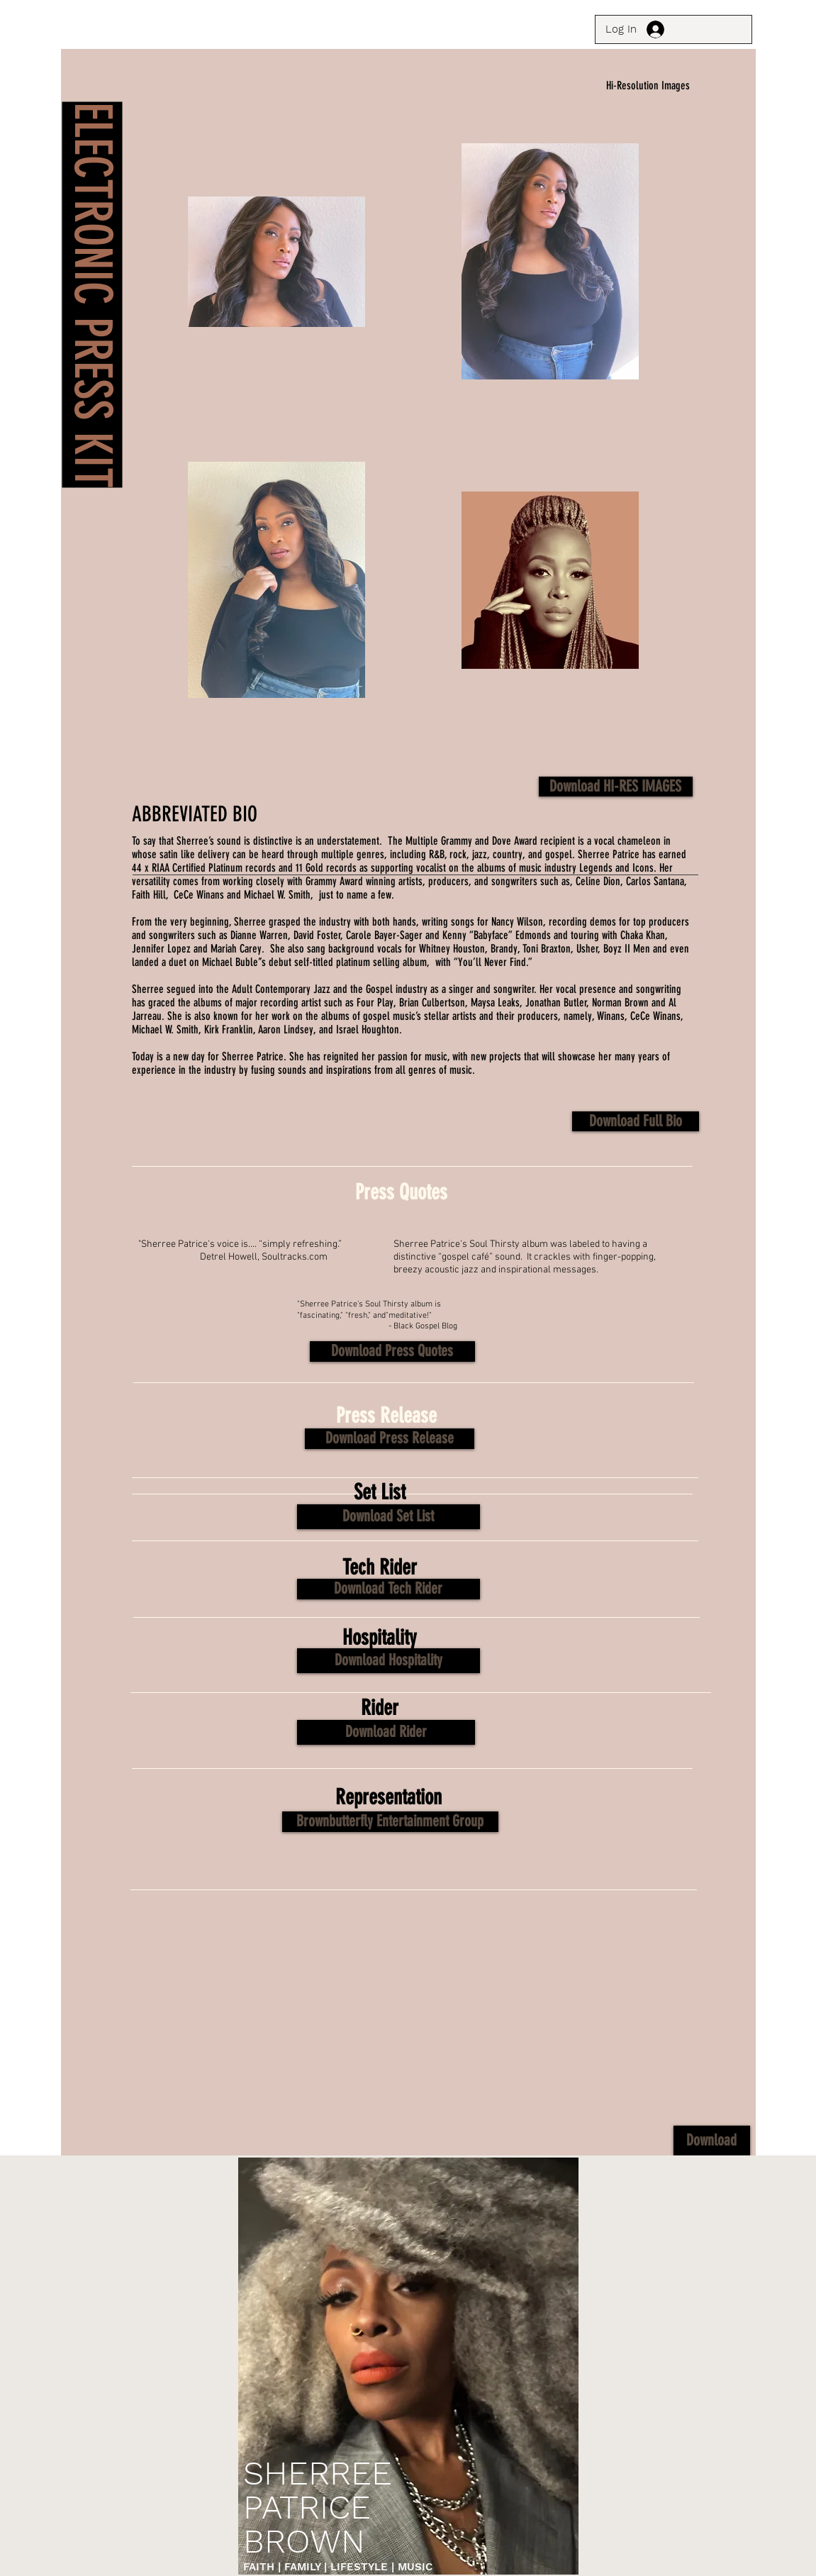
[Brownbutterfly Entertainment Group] (390, 1821)
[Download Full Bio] (635, 1121)
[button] (392, 1351)
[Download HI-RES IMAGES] (616, 786)
